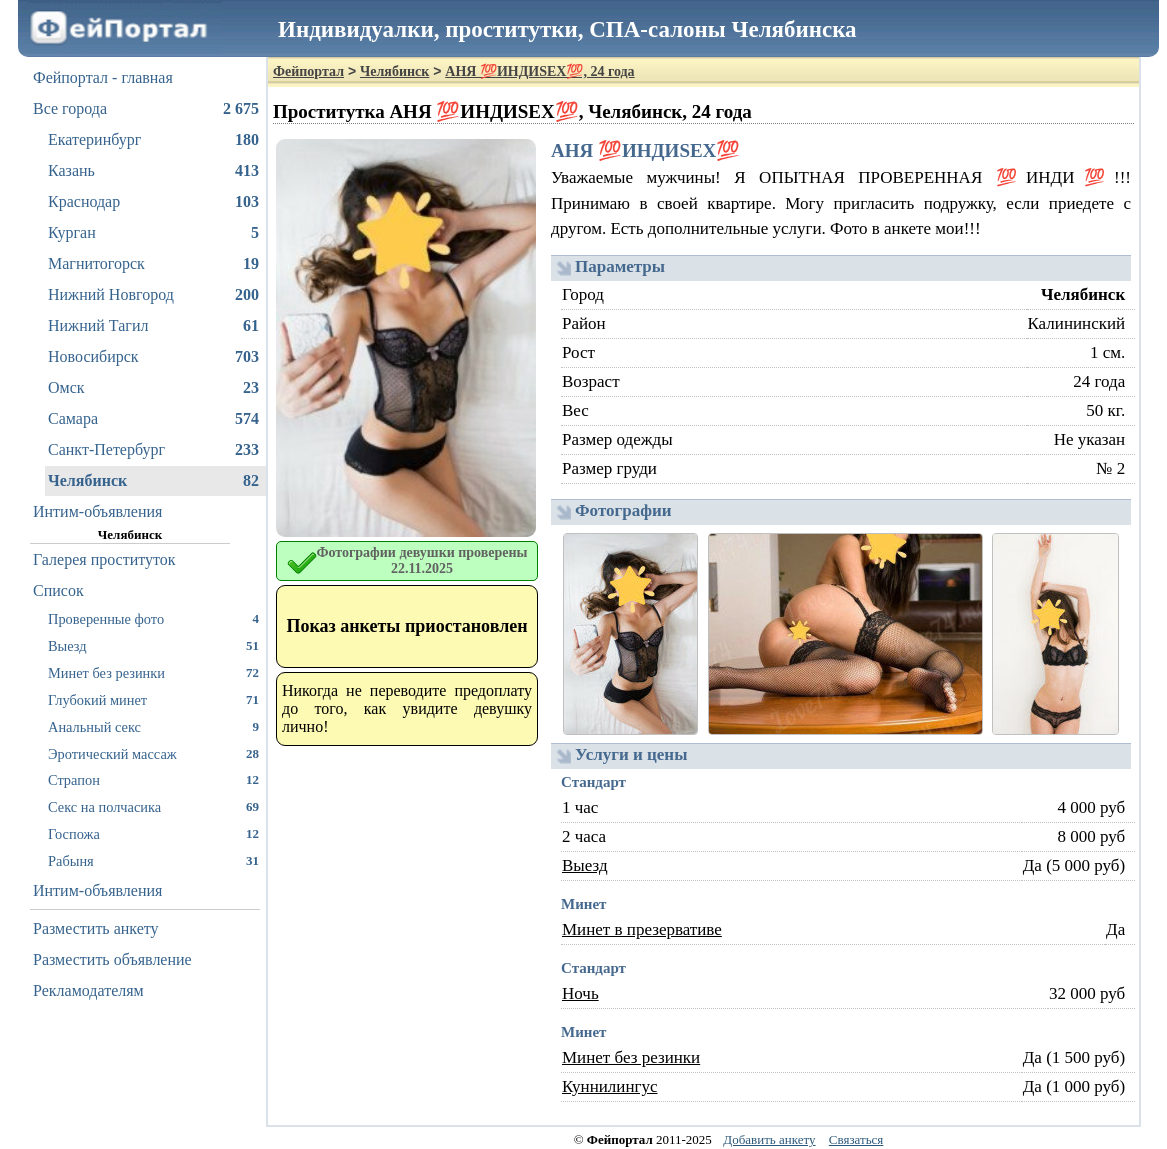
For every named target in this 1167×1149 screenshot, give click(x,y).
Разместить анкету (96, 928)
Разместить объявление (112, 959)
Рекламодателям (88, 990)
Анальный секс (153, 726)
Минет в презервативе (642, 929)
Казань (153, 171)
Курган (153, 233)
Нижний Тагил (153, 326)
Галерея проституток (104, 559)
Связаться (856, 1139)
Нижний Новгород (153, 295)
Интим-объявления (97, 511)
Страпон (153, 779)
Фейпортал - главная (103, 77)
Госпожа (153, 833)
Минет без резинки (153, 672)
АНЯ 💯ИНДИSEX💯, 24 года (539, 71)
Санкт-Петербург (153, 450)
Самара (153, 419)
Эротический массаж (153, 753)
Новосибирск (153, 357)
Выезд (153, 645)
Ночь (580, 993)
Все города (146, 109)
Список (58, 590)
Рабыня (153, 860)
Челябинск (153, 481)
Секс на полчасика (153, 806)
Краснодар (153, 202)
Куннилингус (610, 1086)
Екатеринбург (153, 140)
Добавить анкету (769, 1139)
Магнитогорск (153, 264)
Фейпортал (308, 71)
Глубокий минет (153, 699)
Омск (153, 388)
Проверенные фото (153, 618)
